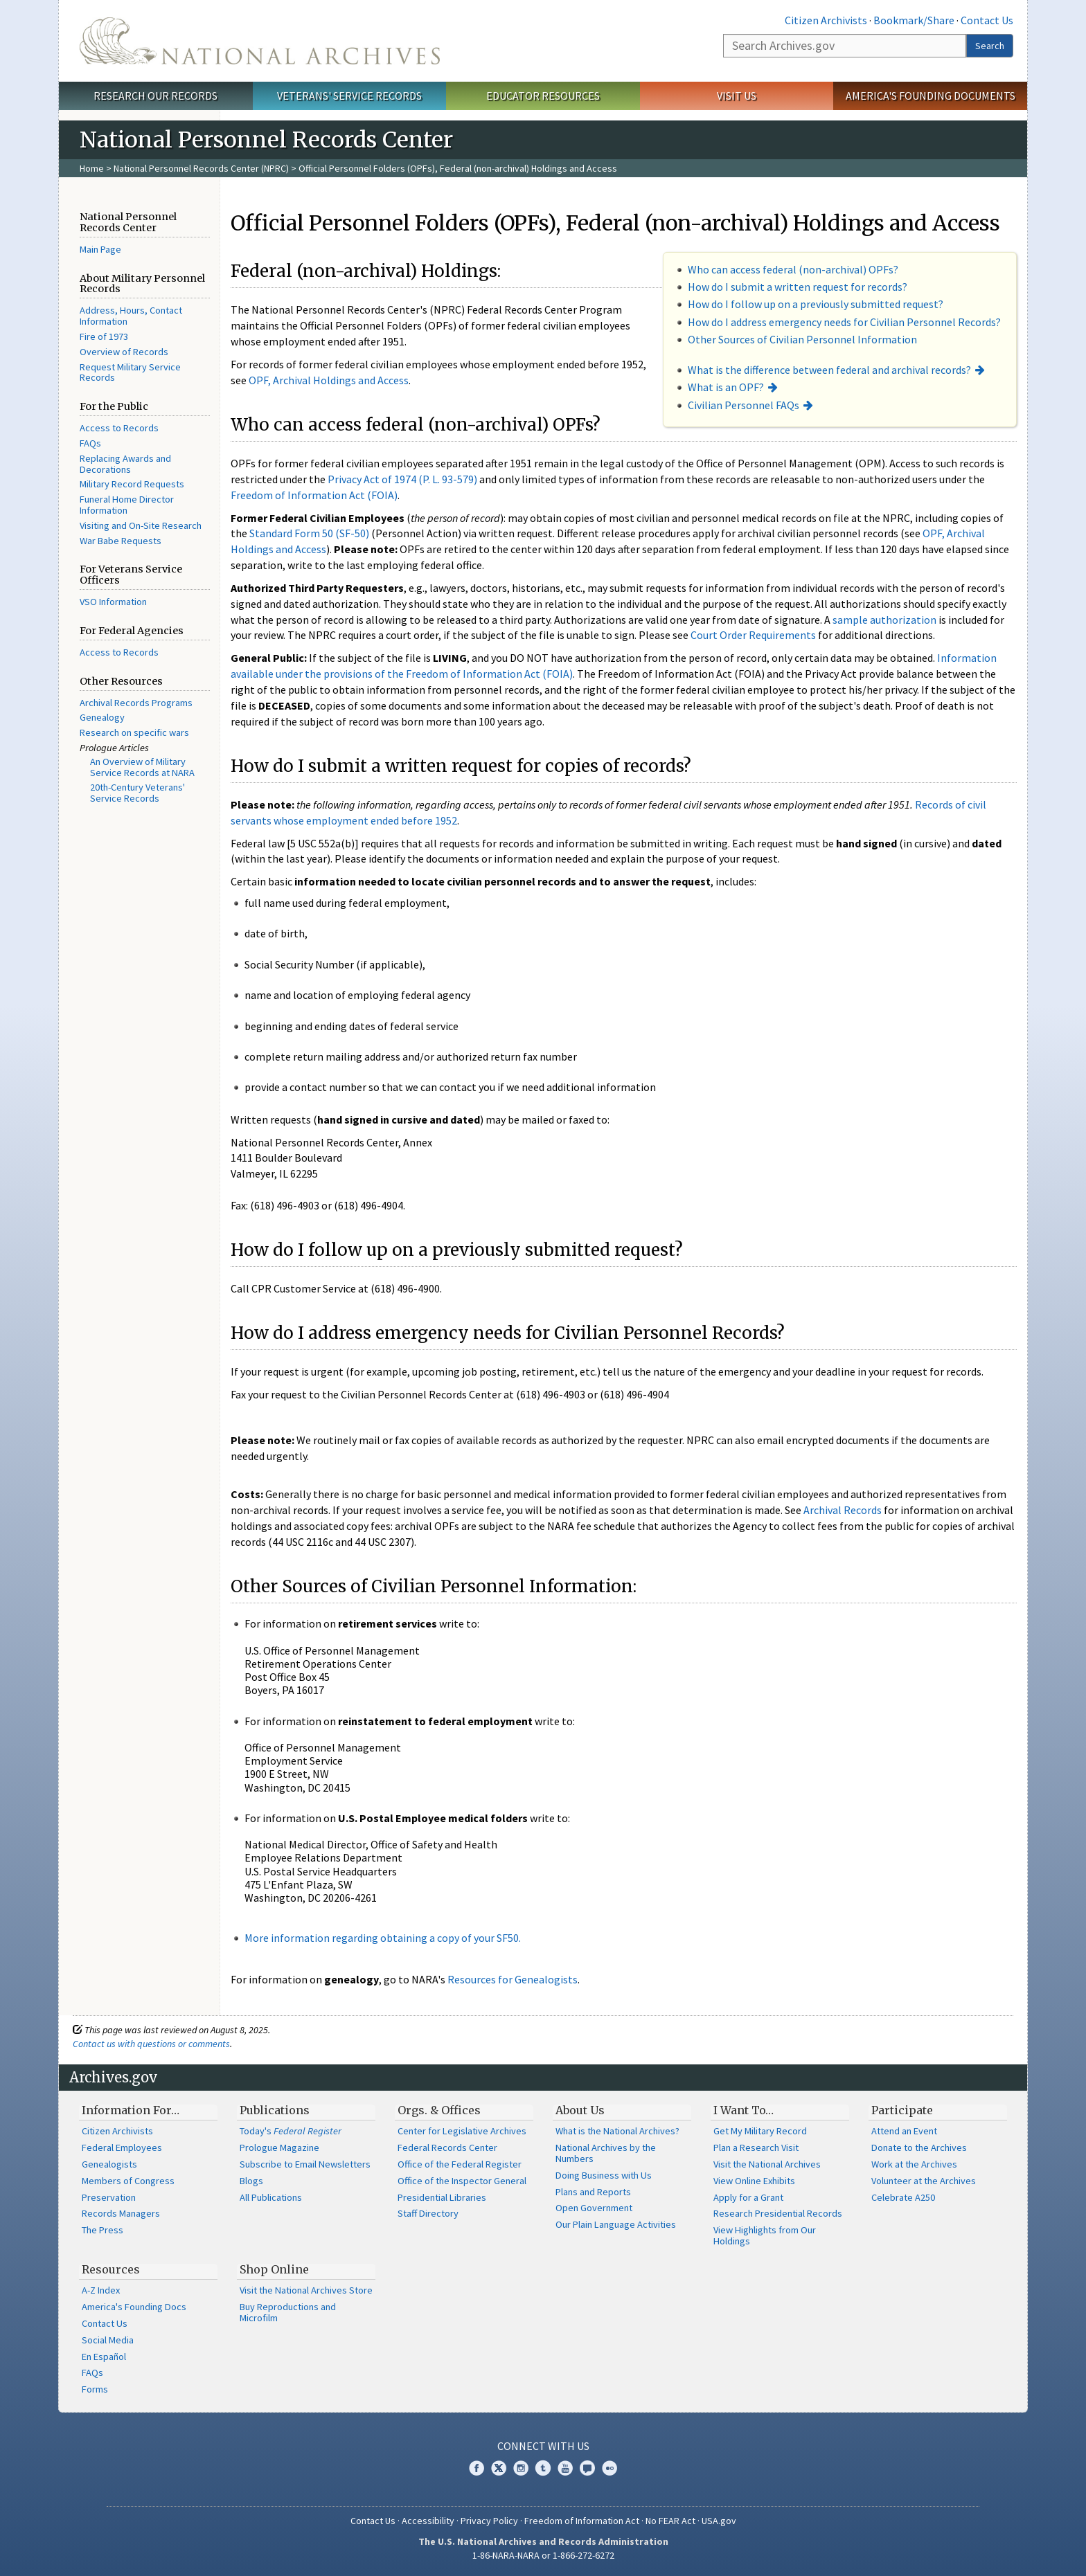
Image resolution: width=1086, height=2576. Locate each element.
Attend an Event (904, 2131)
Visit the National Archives (767, 2164)
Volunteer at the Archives (923, 2180)
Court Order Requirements (753, 635)
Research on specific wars (134, 732)
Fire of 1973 (104, 336)
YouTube (565, 2468)
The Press (102, 2230)
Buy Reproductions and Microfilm (288, 2312)
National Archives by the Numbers (605, 2153)
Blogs (251, 2180)
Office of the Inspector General (462, 2180)
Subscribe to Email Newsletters (305, 2164)
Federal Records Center (447, 2147)
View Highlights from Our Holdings (764, 2235)
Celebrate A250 (903, 2197)
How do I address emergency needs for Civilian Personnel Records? (844, 322)
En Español (104, 2356)
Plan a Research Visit (756, 2147)
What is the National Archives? (617, 2131)
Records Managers (121, 2213)
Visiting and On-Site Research (141, 525)
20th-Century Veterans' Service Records (137, 792)
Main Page (100, 249)
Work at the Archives (914, 2164)
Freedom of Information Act (581, 2520)
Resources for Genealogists (512, 1979)
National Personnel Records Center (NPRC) (201, 168)
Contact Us (987, 20)
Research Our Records (155, 95)
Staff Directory (428, 2213)
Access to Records (119, 428)
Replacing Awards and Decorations (125, 464)
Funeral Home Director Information (127, 504)
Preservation (109, 2197)
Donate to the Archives (919, 2147)
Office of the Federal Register (460, 2164)
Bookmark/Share (913, 20)
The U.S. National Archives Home (260, 40)
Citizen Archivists (826, 20)
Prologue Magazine (279, 2147)
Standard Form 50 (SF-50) (309, 533)
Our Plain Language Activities (615, 2224)
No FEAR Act (670, 2520)
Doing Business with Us (603, 2175)
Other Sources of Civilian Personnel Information (802, 339)
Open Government (593, 2207)
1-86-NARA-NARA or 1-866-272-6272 (543, 2555)
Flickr (609, 2468)
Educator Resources (543, 95)
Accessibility (428, 2520)
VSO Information (113, 601)
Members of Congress (128, 2180)
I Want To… (743, 2110)
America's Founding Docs (134, 2306)
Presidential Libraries (442, 2197)
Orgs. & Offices (439, 2110)
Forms (95, 2389)
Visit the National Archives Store (306, 2290)
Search (989, 45)
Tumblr (543, 2468)
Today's (290, 2131)
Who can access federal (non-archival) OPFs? (793, 269)
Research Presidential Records (777, 2213)
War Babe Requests (120, 540)
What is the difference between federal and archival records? (829, 370)
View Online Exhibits (754, 2180)
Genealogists (109, 2164)
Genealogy (102, 717)
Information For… (130, 2110)
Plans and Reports (593, 2192)
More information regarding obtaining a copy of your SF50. (382, 1938)
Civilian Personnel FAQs (743, 405)
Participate (902, 2110)
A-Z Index (101, 2290)
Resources (111, 2269)
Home (92, 168)
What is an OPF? (726, 387)
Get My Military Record (760, 2131)
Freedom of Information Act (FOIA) (314, 495)
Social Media (108, 2340)
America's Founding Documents (930, 95)
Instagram (521, 2468)
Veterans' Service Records (349, 95)
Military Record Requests (132, 484)
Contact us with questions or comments (151, 2043)
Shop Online (274, 2269)
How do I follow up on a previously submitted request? (815, 304)
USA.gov (719, 2520)
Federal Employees (122, 2147)
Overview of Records (124, 351)
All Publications (271, 2197)
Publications (275, 2110)
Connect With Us (543, 2446)
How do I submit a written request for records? (797, 287)
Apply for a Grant (748, 2197)
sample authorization (884, 620)
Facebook (476, 2468)
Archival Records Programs (136, 702)
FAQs (90, 443)
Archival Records (842, 1510)
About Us (580, 2110)
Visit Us (736, 95)
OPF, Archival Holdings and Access (329, 380)
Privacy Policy (489, 2520)
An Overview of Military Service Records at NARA (142, 767)
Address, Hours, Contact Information (131, 315)
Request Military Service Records (130, 372)
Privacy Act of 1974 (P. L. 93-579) (402, 479)
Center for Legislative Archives (462, 2131)
